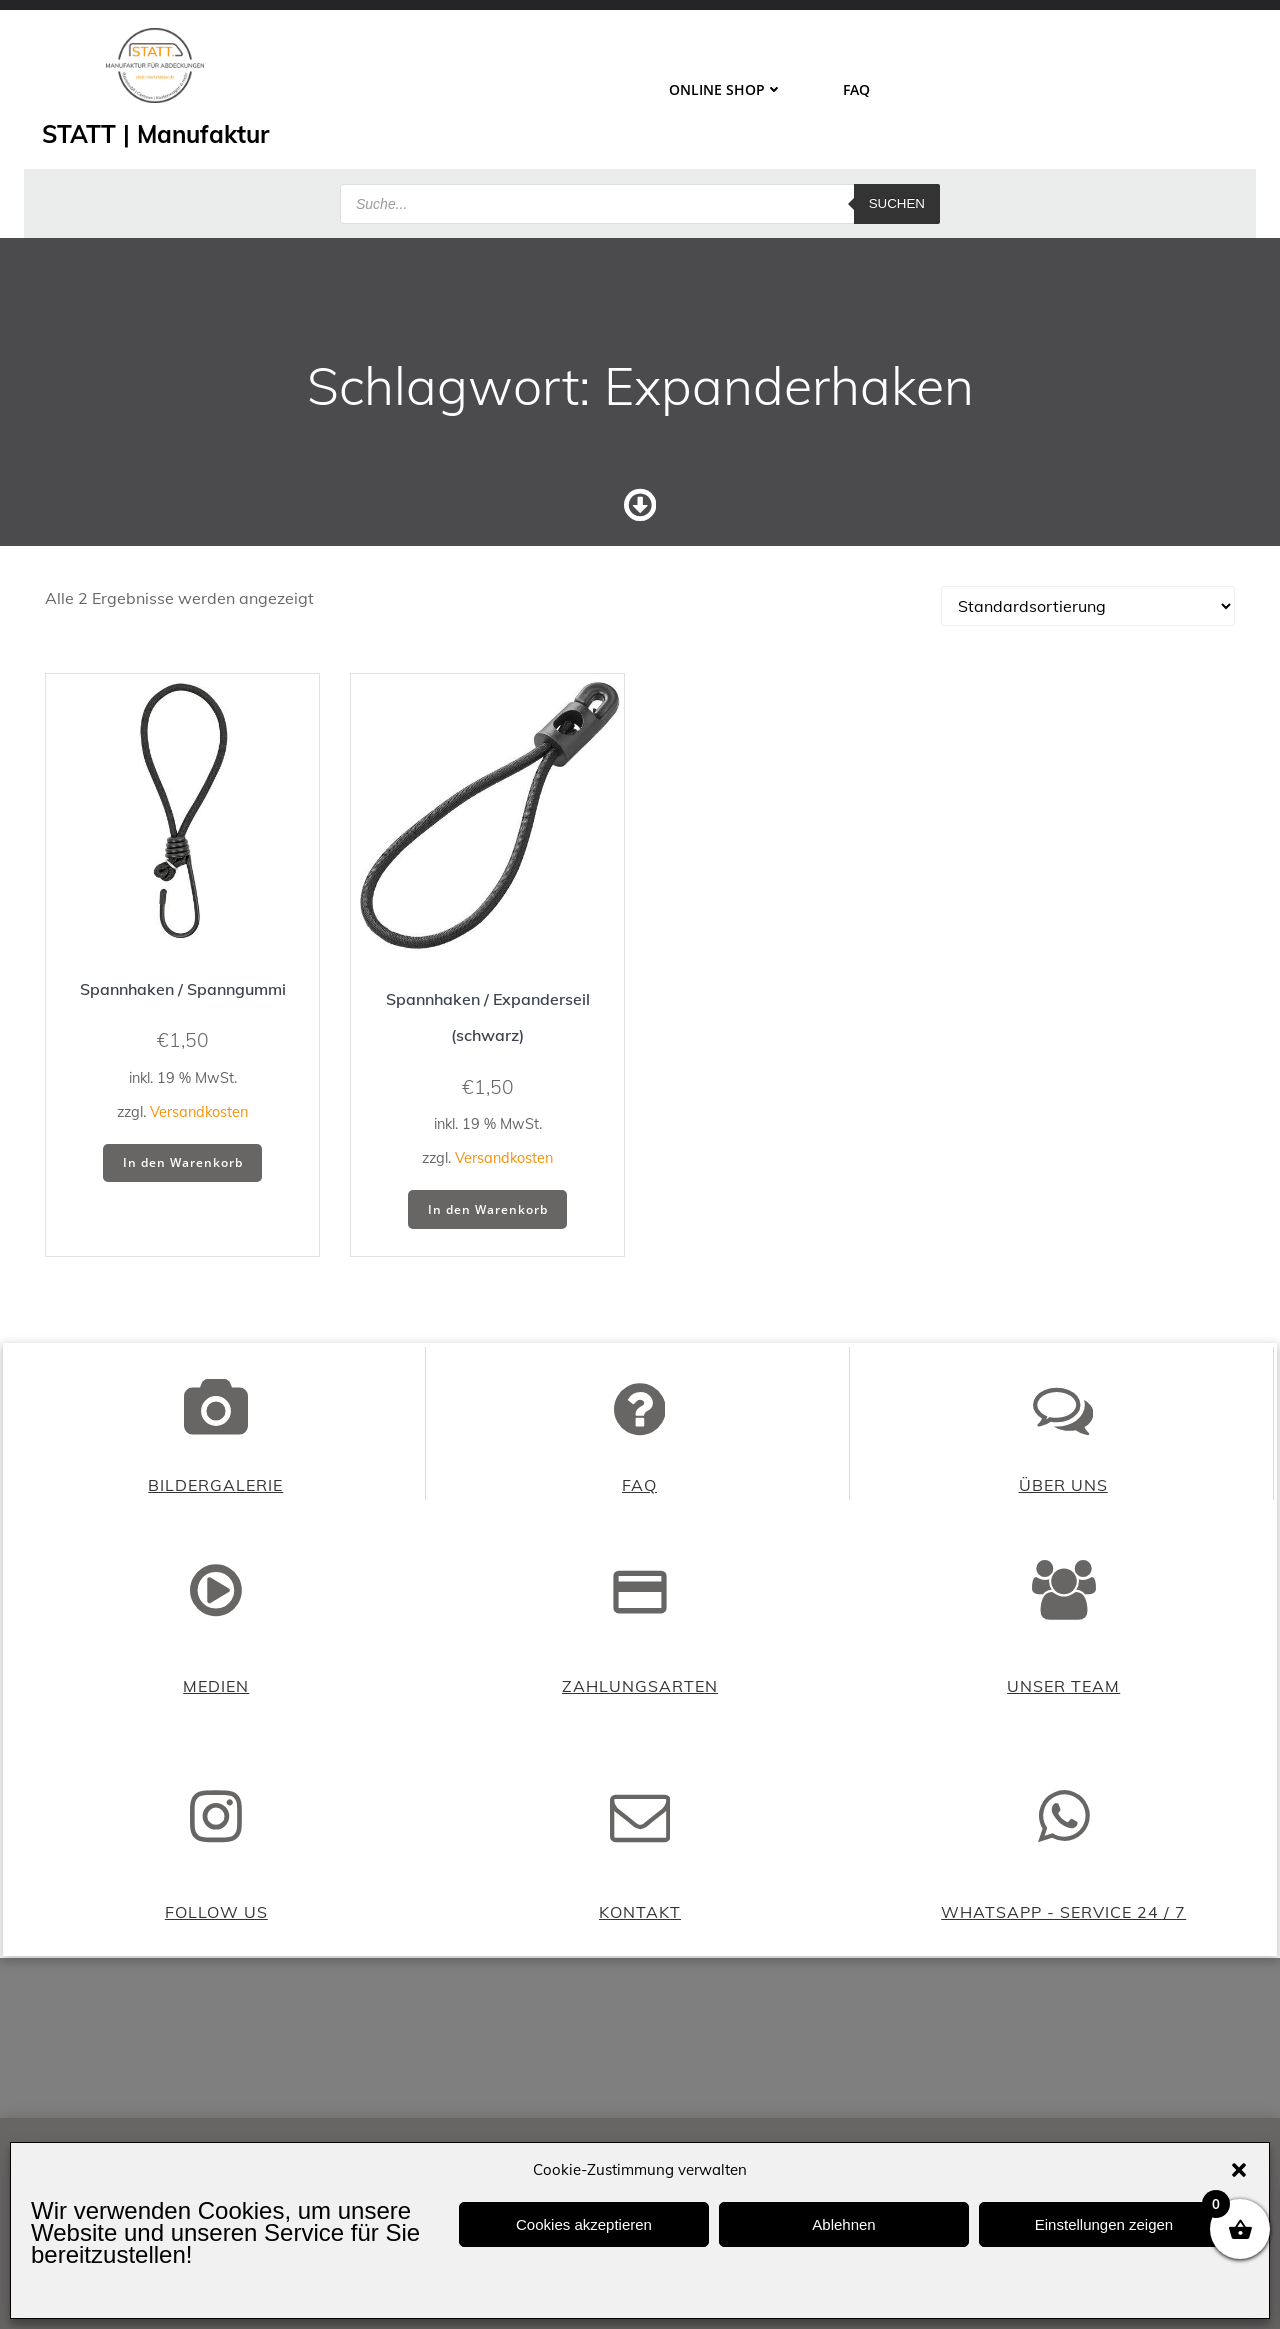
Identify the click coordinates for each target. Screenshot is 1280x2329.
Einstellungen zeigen (1104, 2224)
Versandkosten (199, 1120)
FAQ (855, 87)
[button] (1239, 2170)
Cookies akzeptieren (584, 2224)
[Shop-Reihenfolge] (1088, 614)
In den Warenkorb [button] (183, 1170)
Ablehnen (843, 2224)
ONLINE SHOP (725, 87)
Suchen (897, 194)
